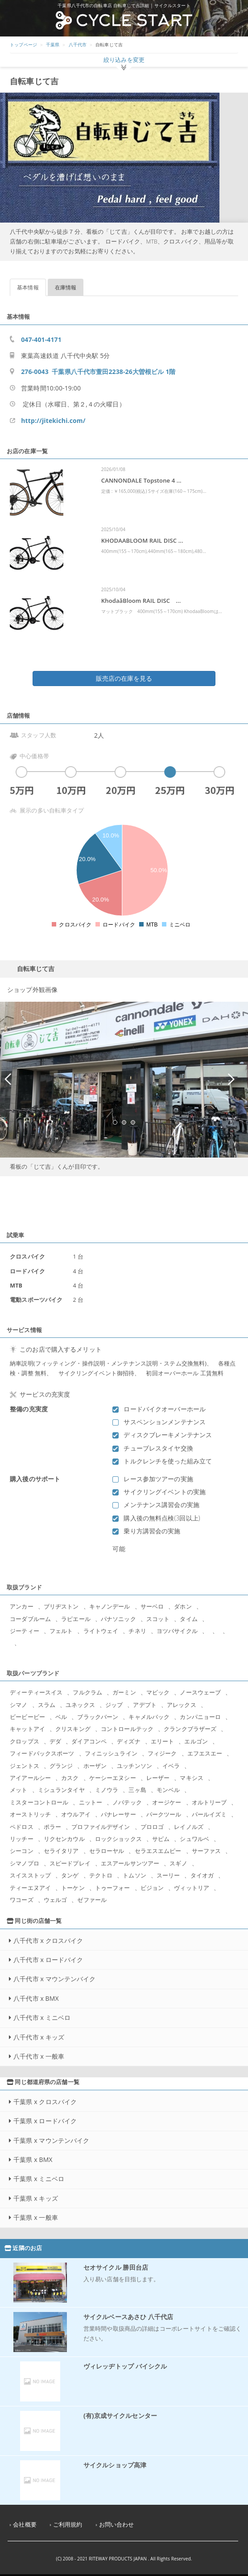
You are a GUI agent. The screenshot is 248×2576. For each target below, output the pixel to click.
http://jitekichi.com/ (53, 420)
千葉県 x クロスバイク (45, 2101)
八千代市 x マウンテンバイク (54, 1979)
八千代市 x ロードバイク (48, 1959)
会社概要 (25, 2524)
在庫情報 (66, 287)
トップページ (23, 44)
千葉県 (52, 44)
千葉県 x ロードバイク (45, 2121)
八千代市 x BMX (36, 1998)
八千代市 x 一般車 (38, 2056)
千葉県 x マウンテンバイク (51, 2140)
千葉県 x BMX (32, 2159)
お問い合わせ (116, 2524)
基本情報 (28, 287)
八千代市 (78, 44)
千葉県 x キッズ (35, 2198)
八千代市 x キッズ (38, 2037)
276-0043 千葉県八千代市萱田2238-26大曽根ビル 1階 (98, 371)
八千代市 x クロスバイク (48, 1940)
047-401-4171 (41, 339)
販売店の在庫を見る (124, 678)
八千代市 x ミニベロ (41, 2017)
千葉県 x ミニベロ (38, 2178)
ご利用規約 (68, 2524)
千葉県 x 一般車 (35, 2217)
